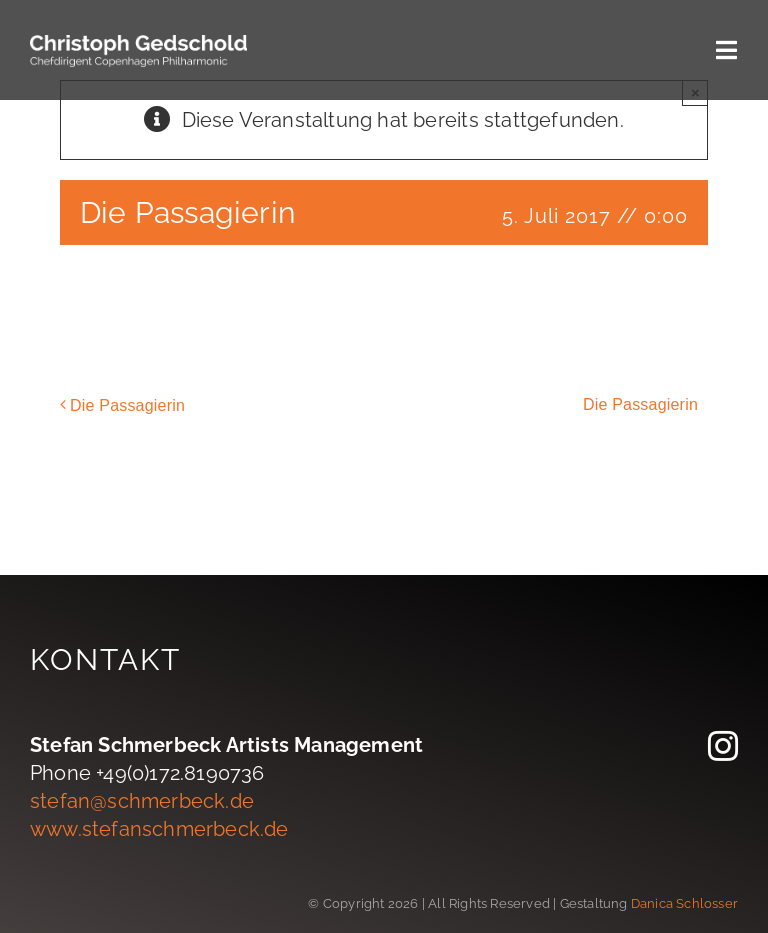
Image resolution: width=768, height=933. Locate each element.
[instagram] (723, 746)
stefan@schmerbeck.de (142, 801)
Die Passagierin (127, 405)
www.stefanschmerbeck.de (159, 829)
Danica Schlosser (684, 903)
